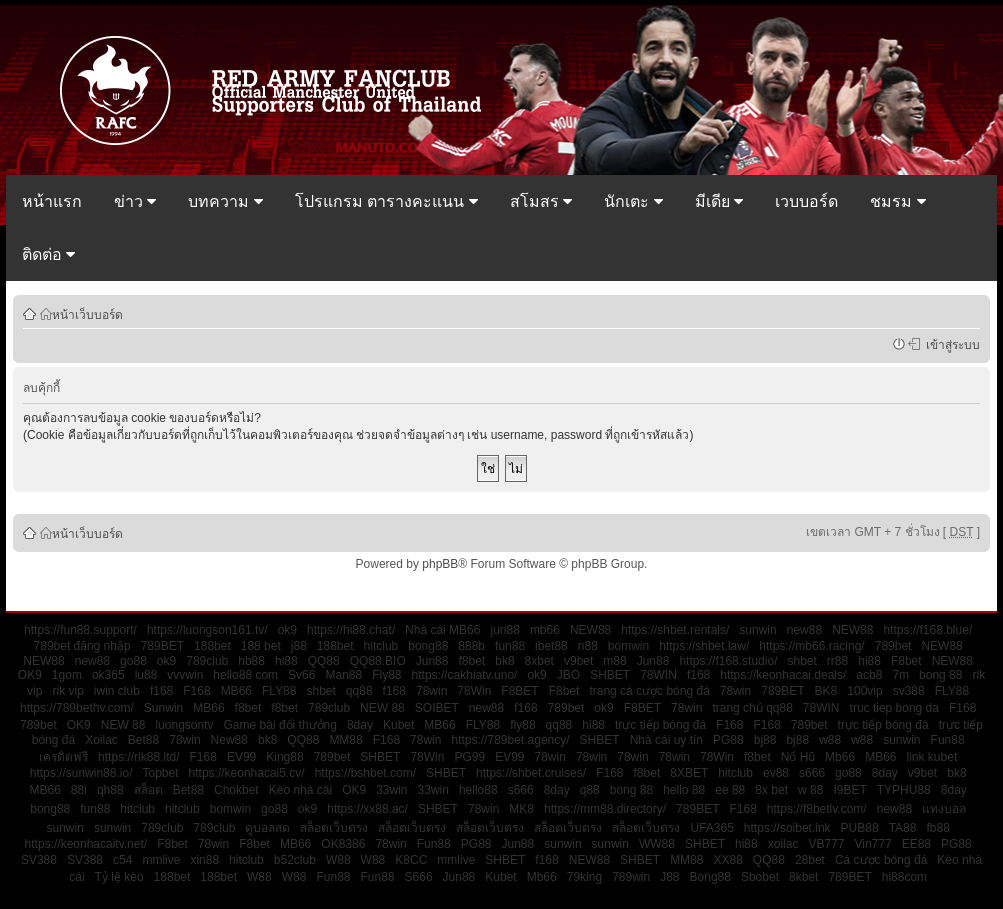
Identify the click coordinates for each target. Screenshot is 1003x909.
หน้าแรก (52, 201)
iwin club (117, 691)
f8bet (471, 661)
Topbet (161, 773)
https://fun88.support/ (80, 630)
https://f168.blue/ (927, 630)
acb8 (869, 675)
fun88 (510, 646)
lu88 (146, 675)
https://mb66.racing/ (811, 646)
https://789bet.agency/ (510, 740)
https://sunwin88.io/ (81, 773)
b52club (295, 860)
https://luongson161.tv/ (207, 630)
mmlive (161, 860)
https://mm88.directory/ (605, 809)
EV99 (241, 757)
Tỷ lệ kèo (119, 877)
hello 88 (684, 790)
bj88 (765, 740)
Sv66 (301, 675)
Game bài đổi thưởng (280, 725)
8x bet (771, 790)
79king (584, 877)
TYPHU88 (904, 790)
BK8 (826, 691)
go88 (133, 661)
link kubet (932, 757)
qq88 (359, 691)
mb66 (545, 630)
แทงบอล (944, 809)
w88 (830, 740)
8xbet (539, 661)
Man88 (343, 675)
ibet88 (551, 646)
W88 (338, 860)
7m (900, 675)
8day (360, 725)
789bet (893, 646)
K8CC (411, 860)
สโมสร (541, 201)
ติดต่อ (48, 254)
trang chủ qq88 (752, 708)
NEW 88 (382, 708)
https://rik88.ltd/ (138, 757)
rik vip (67, 691)
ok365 (108, 675)
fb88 (937, 828)
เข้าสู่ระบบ (950, 344)
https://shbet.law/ (704, 646)
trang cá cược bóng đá (649, 691)
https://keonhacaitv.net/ (86, 844)
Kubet (398, 725)
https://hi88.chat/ (351, 630)
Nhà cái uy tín (666, 740)
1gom (67, 675)
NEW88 (590, 630)
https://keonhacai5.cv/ (247, 773)
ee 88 (730, 790)
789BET (162, 646)
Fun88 (948, 740)
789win (631, 877)
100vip (864, 691)
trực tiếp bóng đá (660, 725)
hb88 (251, 661)
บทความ (225, 201)
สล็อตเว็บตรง (334, 828)
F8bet (906, 661)
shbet (801, 661)
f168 (698, 675)
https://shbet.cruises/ (531, 773)
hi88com (904, 877)
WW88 (657, 844)
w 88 (810, 790)
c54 (122, 860)
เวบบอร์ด (806, 201)
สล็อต (148, 790)
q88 (590, 790)
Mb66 (840, 757)
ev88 (776, 773)
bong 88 (940, 675)
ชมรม (897, 201)
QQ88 (324, 661)
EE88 (916, 844)
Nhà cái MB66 (442, 630)
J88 (669, 877)
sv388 (909, 691)
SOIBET (437, 708)
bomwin (628, 646)
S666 (419, 877)
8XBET (689, 773)
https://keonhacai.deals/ (783, 675)
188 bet (261, 646)
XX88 (727, 860)
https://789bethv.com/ (77, 708)
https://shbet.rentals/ (675, 630)
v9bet (578, 661)
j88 (299, 646)
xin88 (204, 860)
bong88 (428, 646)
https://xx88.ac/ (367, 809)
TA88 (903, 828)
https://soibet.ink (787, 828)
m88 (614, 661)
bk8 (504, 661)
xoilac (783, 844)
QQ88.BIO (378, 661)
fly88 (522, 725)
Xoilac (101, 740)
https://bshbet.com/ (365, 773)
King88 (284, 757)
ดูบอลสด (267, 828)
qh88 (110, 790)
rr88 (837, 661)
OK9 (30, 675)
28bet (810, 860)
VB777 (826, 844)
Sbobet (760, 877)
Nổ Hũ (798, 757)
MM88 (345, 740)
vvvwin (185, 675)
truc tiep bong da (894, 708)
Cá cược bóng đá (881, 860)
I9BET (849, 790)
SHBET (610, 675)
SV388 (39, 860)
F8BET (519, 691)
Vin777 (872, 844)
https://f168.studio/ (728, 661)
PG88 (728, 740)
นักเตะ (633, 201)
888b (471, 646)
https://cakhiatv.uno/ (465, 675)
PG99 (469, 757)
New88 (229, 740)
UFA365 (711, 828)
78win (431, 691)
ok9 (287, 630)
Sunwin (163, 708)
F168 (196, 691)
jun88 (504, 630)
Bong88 (710, 877)
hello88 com (245, 675)
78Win (474, 691)
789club (207, 661)
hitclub (381, 646)
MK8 (521, 809)
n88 (588, 646)
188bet (212, 646)
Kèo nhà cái (300, 790)
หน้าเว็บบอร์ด (87, 314)
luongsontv (184, 725)
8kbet (803, 877)
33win (391, 790)
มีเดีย (719, 201)
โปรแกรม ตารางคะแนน (386, 201)
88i (79, 790)
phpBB (440, 564)
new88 (804, 630)
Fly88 (386, 675)
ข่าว (135, 201)
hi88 (286, 661)
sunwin (757, 630)
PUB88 (860, 828)
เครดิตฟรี (63, 757)
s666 (812, 773)
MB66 (236, 691)
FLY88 (279, 691)
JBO (568, 675)
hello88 (478, 790)
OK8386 (343, 844)
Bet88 (143, 740)
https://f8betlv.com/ (817, 809)
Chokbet (236, 790)
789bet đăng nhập (82, 646)
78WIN (658, 675)
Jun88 (432, 661)
